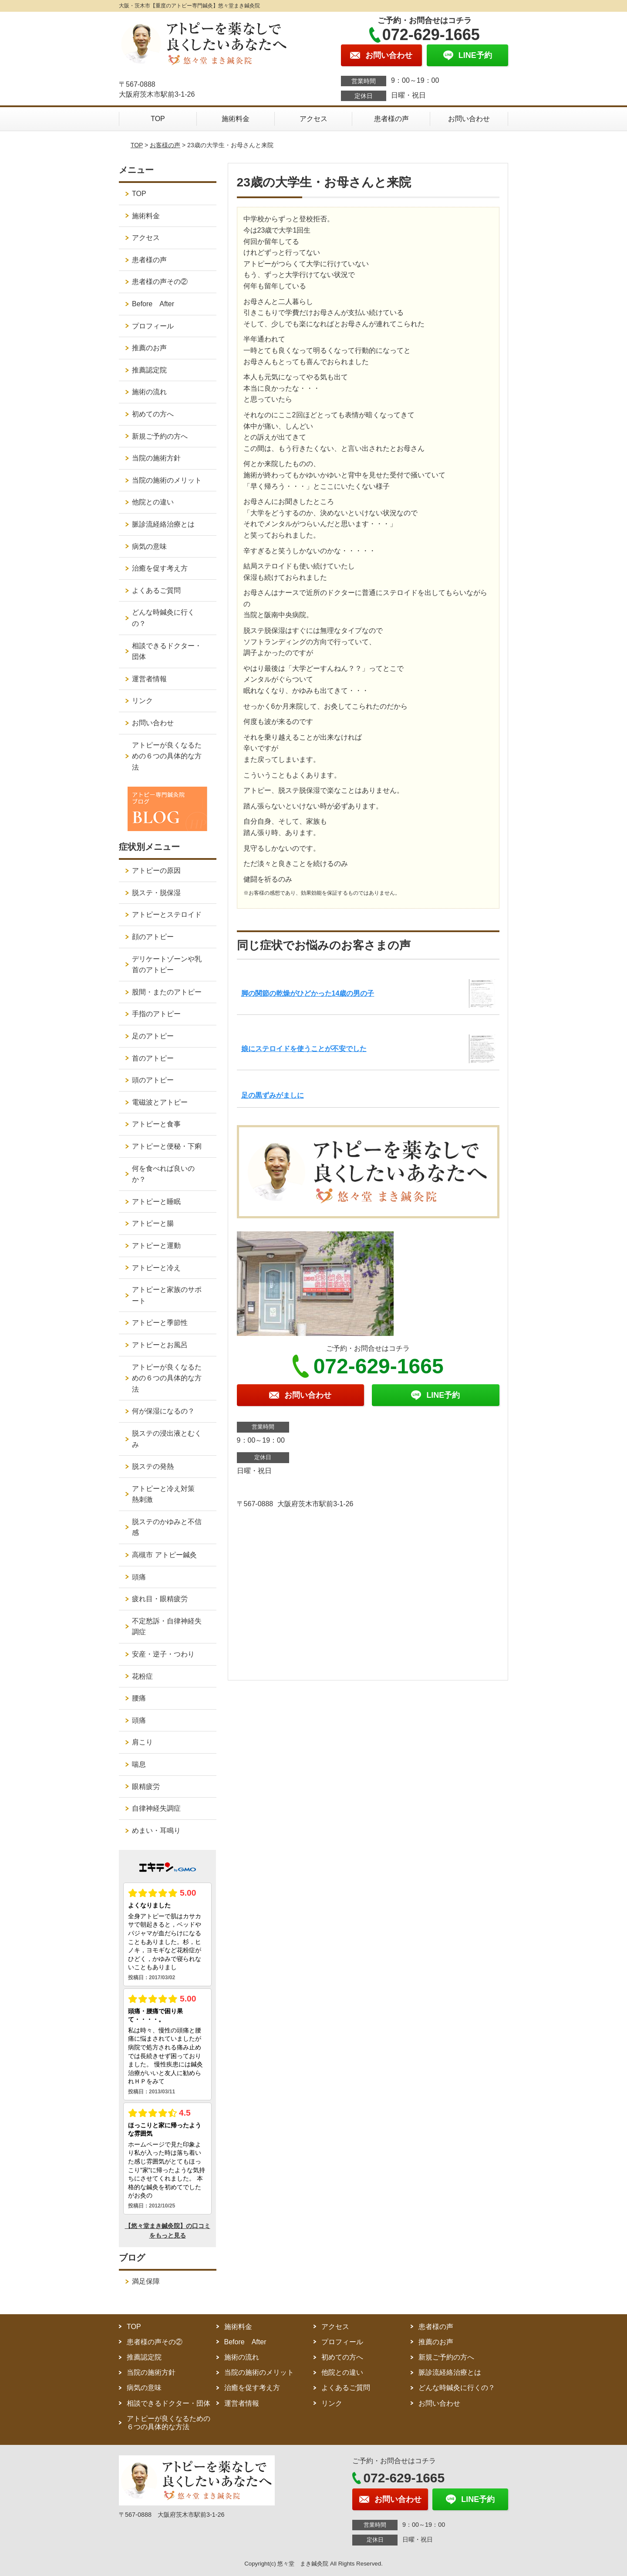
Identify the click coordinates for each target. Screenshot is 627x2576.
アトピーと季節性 (160, 1322)
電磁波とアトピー (160, 1102)
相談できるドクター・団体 (167, 651)
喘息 (139, 1764)
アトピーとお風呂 (160, 1345)
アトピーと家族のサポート (167, 1295)
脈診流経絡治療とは (163, 524)
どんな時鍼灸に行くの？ (163, 618)
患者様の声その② (160, 281)
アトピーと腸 (153, 1223)
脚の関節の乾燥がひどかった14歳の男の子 (307, 993)
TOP (158, 118)
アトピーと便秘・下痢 (167, 1146)
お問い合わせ (469, 118)
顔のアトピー (153, 936)
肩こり (142, 1742)
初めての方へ (153, 414)
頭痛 (139, 1577)
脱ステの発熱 (153, 1466)
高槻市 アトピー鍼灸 (164, 1554)
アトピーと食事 (156, 1124)
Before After (153, 304)
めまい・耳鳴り (156, 1830)
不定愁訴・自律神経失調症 (167, 1626)
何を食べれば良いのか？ (163, 1174)
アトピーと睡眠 (156, 1201)
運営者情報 (149, 679)
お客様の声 (165, 145)
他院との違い (153, 502)
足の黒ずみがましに (272, 1095)
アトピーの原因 (156, 870)
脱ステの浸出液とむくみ (167, 1439)
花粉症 (142, 1676)
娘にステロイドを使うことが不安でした (304, 1048)
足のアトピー (153, 1036)
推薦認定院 (149, 370)
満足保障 (146, 2281)
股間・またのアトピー (167, 992)
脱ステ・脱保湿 (156, 892)
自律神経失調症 (156, 1808)
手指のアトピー (156, 1014)
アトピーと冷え (156, 1267)
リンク (142, 700)
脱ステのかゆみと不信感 (167, 1527)
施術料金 (235, 118)
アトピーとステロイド (167, 914)
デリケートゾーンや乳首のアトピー (167, 964)
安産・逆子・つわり (163, 1654)
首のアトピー (153, 1058)
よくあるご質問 (156, 590)
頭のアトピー (153, 1080)
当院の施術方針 (156, 458)
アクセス (313, 118)
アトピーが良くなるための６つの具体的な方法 (167, 756)
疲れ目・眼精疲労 (160, 1598)
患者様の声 (391, 118)
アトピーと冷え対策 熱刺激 (167, 1494)
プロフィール (153, 326)
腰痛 (139, 1698)
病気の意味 (149, 546)
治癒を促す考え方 (160, 568)
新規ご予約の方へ (160, 436)
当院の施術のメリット (167, 480)
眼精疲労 (146, 1786)
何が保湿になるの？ (163, 1411)
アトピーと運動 (156, 1245)
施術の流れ (149, 392)
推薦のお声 (149, 348)
